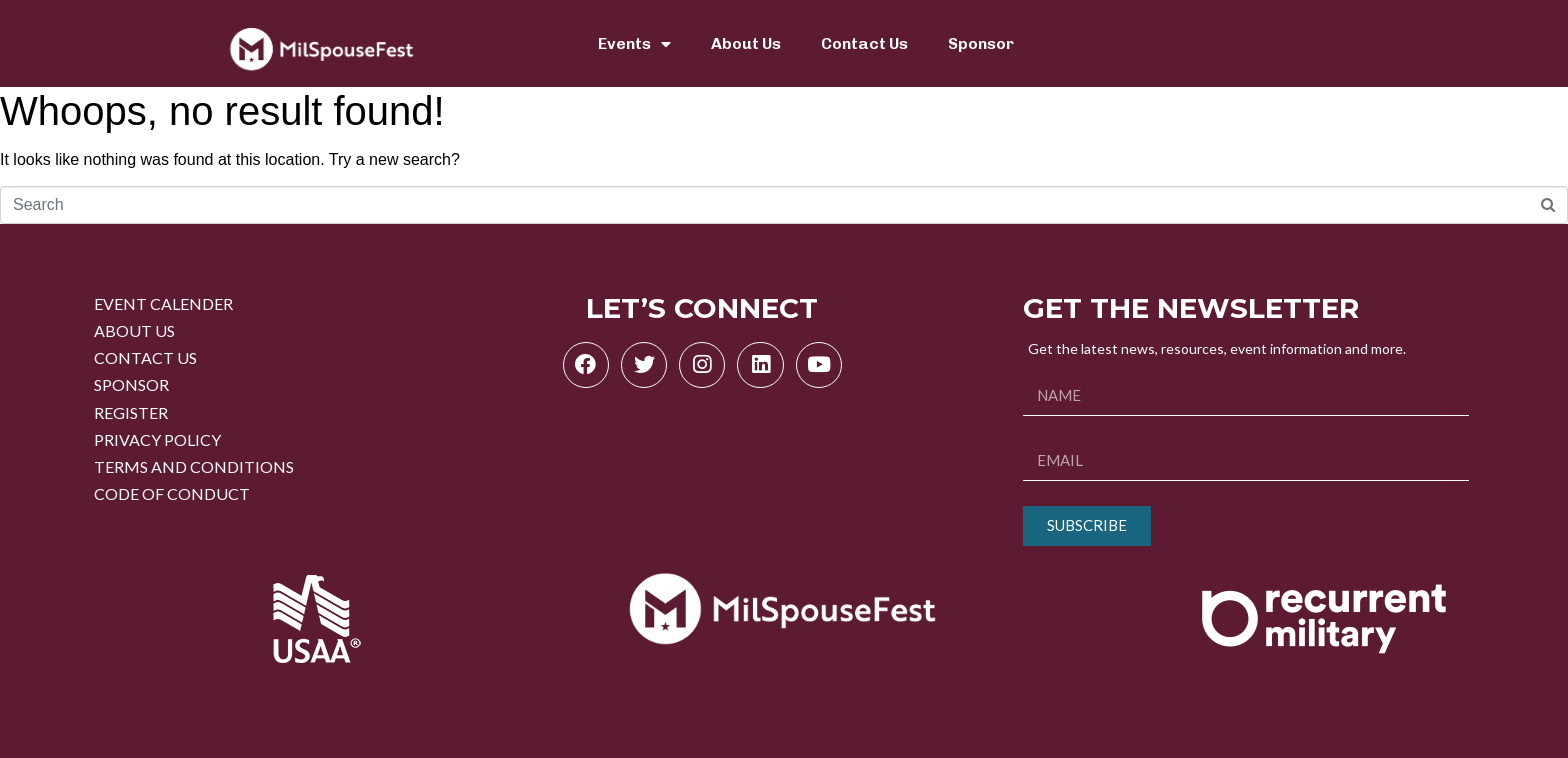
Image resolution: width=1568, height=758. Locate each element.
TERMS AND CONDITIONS (194, 466)
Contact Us (864, 43)
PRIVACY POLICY (157, 439)
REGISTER (131, 412)
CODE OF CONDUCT (172, 493)
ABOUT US (134, 330)
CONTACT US (145, 357)
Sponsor (981, 43)
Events (634, 44)
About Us (746, 43)
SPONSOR (131, 384)
